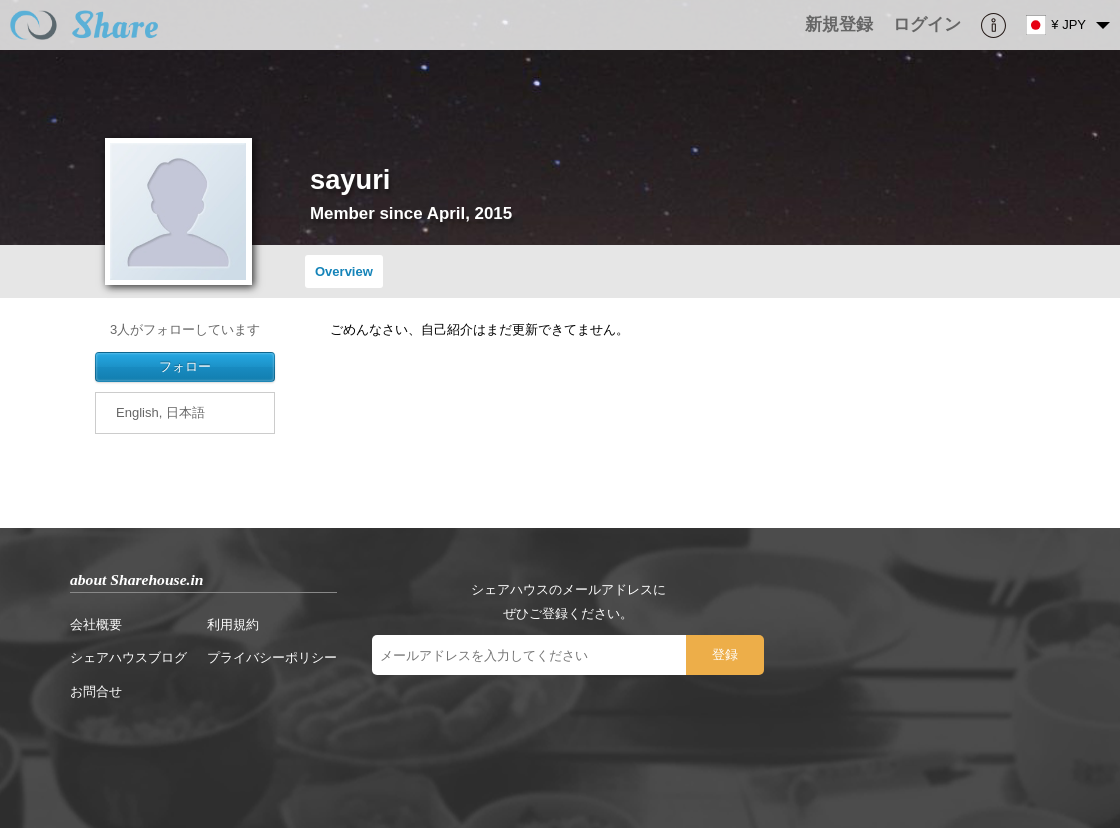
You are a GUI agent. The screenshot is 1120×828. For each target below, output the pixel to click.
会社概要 (96, 624)
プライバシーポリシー (272, 657)
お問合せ (96, 691)
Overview (344, 271)
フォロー (185, 366)
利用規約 (233, 624)
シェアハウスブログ (128, 657)
